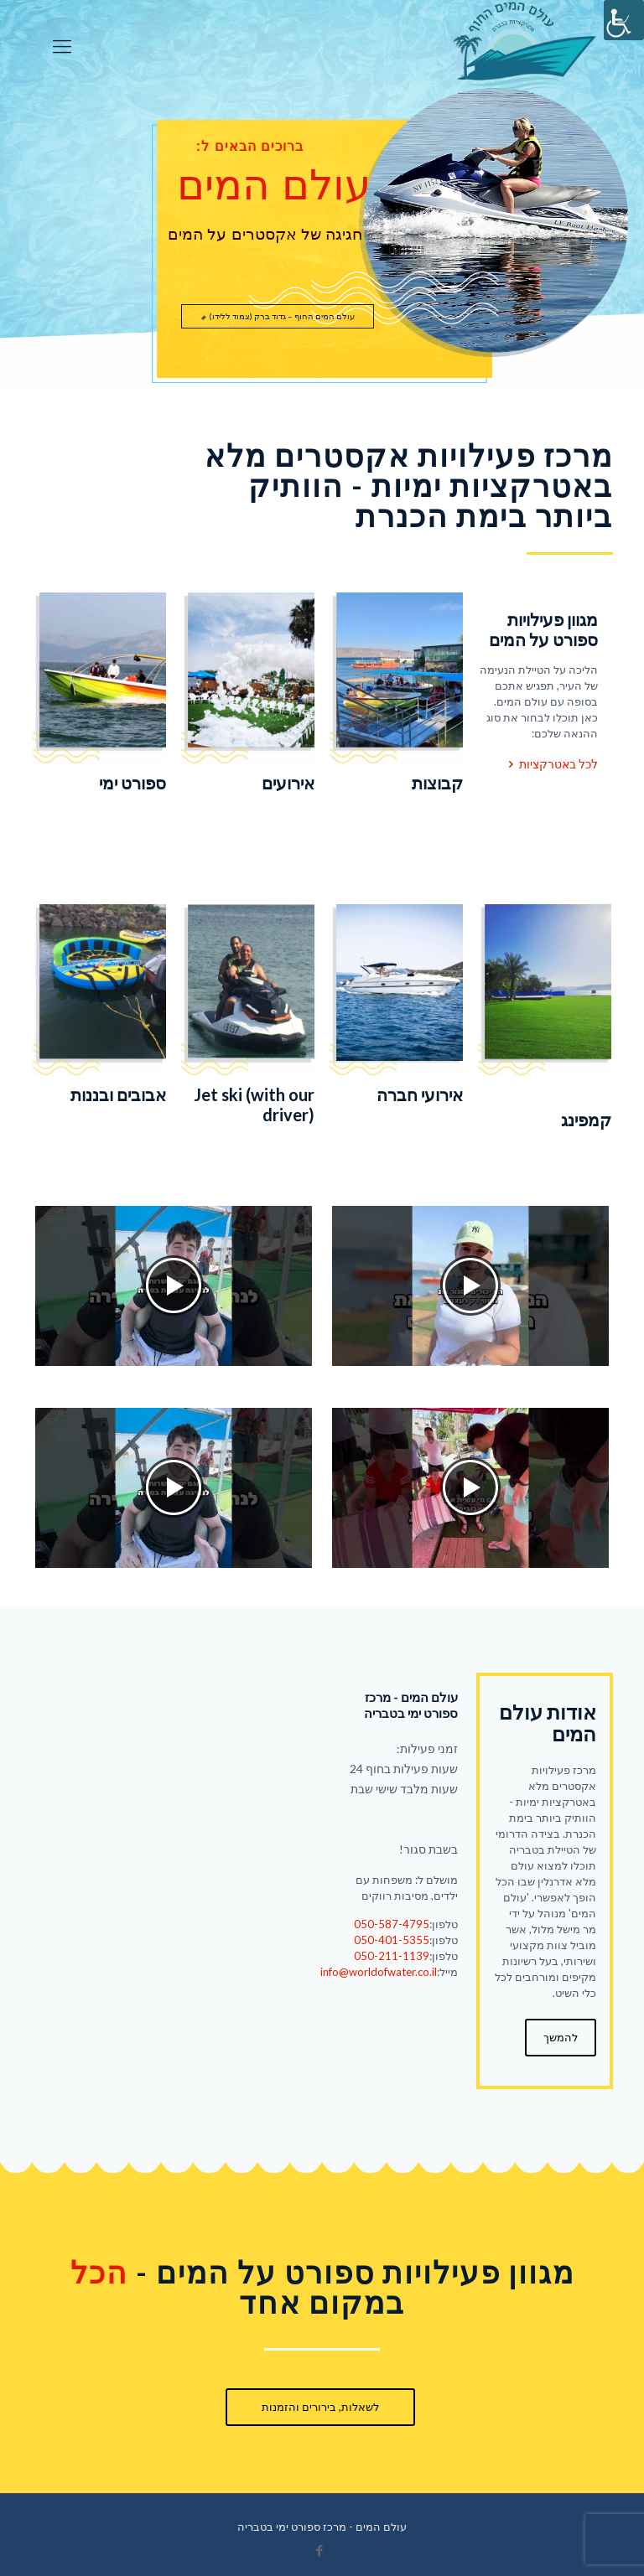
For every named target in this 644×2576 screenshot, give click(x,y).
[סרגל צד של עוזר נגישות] (624, 20)
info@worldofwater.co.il (378, 1972)
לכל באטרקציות (551, 764)
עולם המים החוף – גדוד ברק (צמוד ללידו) (277, 316)
